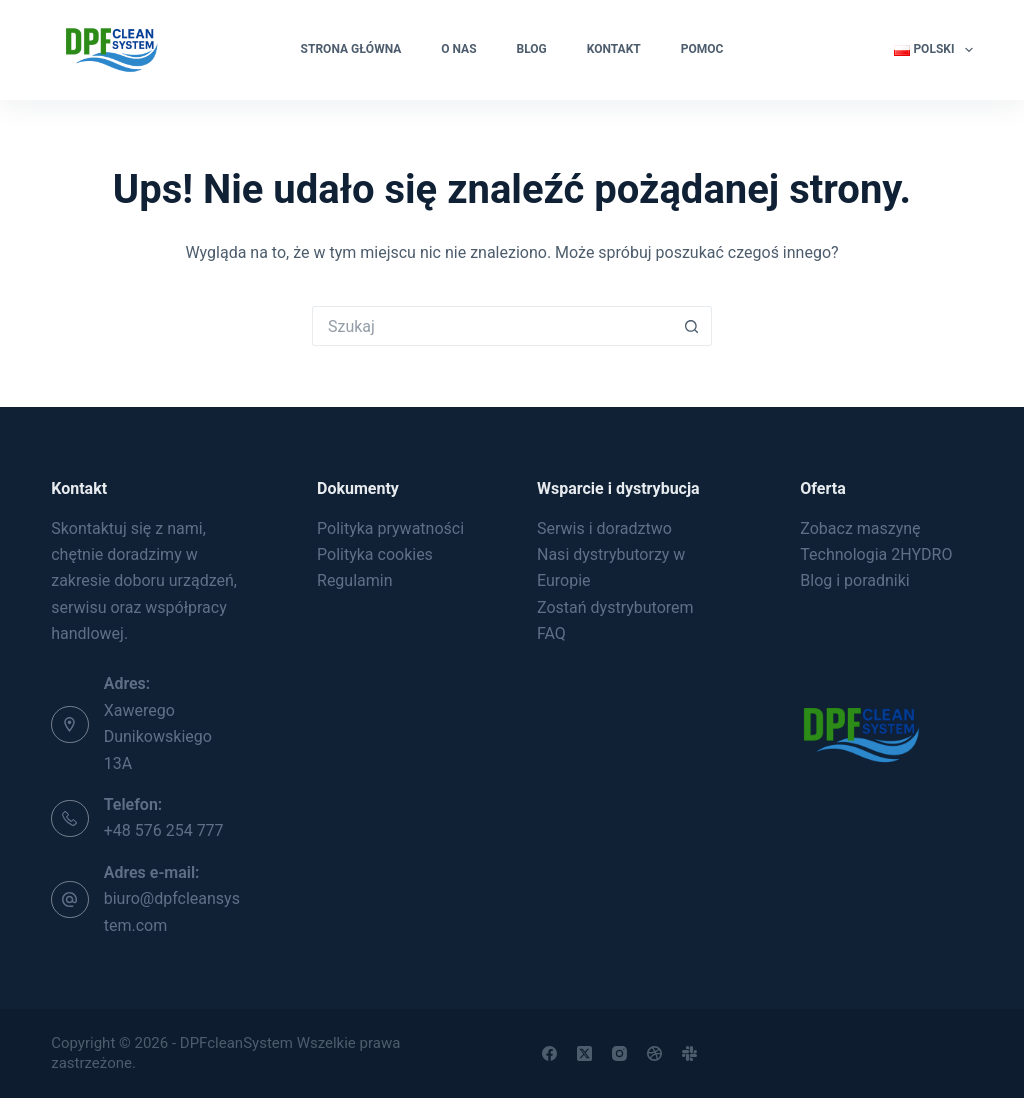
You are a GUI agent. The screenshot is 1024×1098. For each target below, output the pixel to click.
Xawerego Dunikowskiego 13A (158, 737)
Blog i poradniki (854, 580)
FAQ (551, 633)
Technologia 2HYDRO (876, 554)
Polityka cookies (375, 554)
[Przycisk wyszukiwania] (692, 326)
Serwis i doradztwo (604, 528)
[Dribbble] (654, 1053)
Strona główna (351, 49)
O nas (458, 49)
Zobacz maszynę (860, 528)
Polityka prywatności (390, 528)
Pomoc (702, 49)
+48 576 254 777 (164, 830)
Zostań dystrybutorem (615, 607)
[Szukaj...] (492, 326)
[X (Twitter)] (584, 1053)
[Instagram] (619, 1053)
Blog (532, 49)
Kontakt (614, 49)
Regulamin (355, 580)
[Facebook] (549, 1053)
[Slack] (689, 1053)
